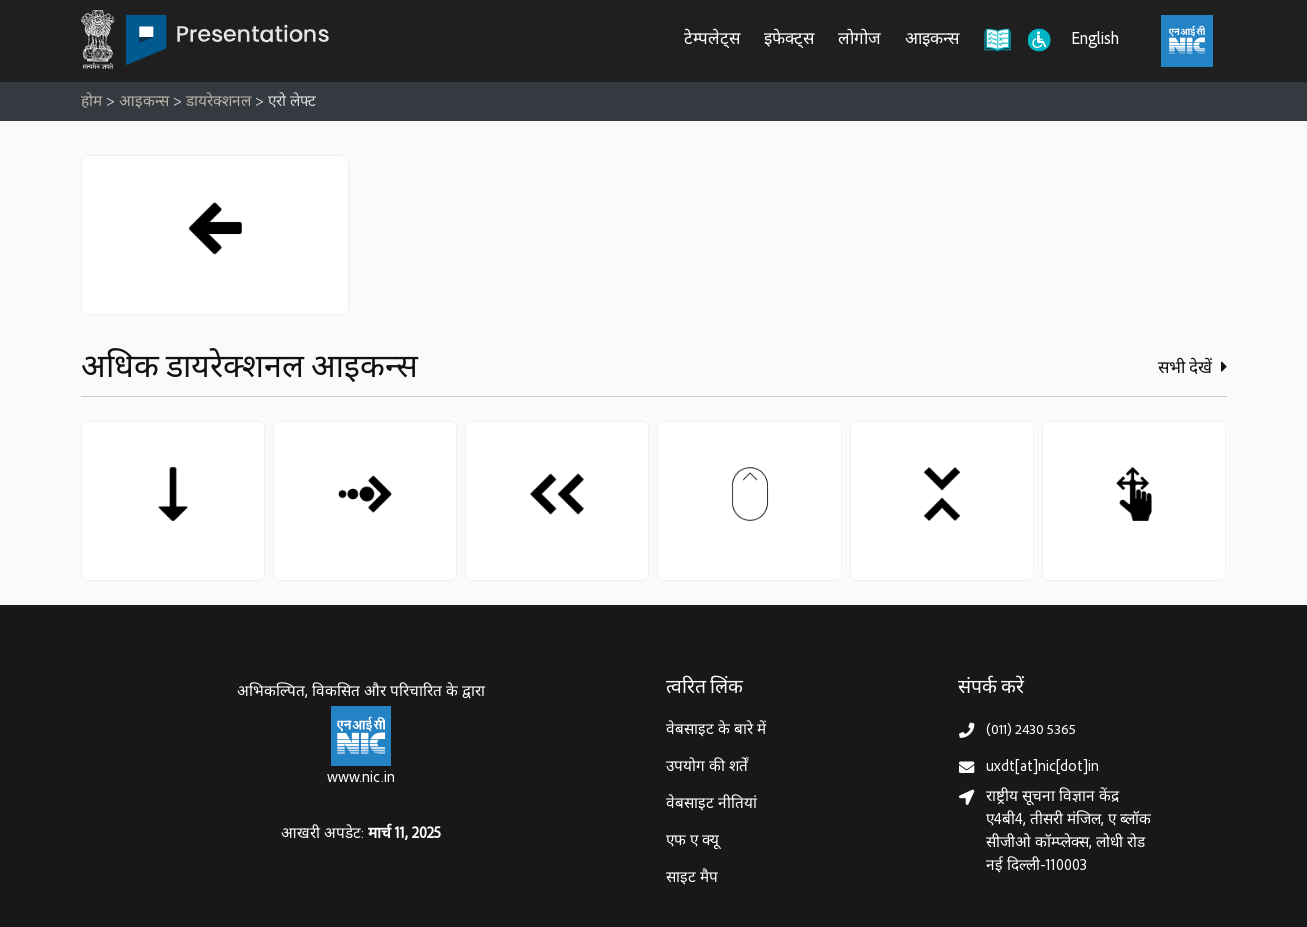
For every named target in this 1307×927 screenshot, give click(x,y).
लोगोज (859, 40)
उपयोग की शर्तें (707, 767)
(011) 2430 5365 (1031, 730)
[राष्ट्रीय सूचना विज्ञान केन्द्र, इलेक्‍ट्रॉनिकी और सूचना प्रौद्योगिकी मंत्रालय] (361, 736)
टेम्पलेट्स (712, 40)
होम (91, 102)
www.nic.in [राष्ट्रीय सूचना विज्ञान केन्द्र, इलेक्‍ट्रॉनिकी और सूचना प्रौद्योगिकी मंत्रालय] (361, 778)
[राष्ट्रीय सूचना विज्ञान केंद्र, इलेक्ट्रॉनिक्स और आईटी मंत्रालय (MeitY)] (1187, 41)
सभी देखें (1192, 368)
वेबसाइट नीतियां (711, 804)
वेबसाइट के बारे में (716, 730)
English (1095, 40)
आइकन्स (932, 40)
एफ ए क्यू (692, 841)
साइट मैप (692, 878)
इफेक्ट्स (789, 40)
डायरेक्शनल (218, 102)
